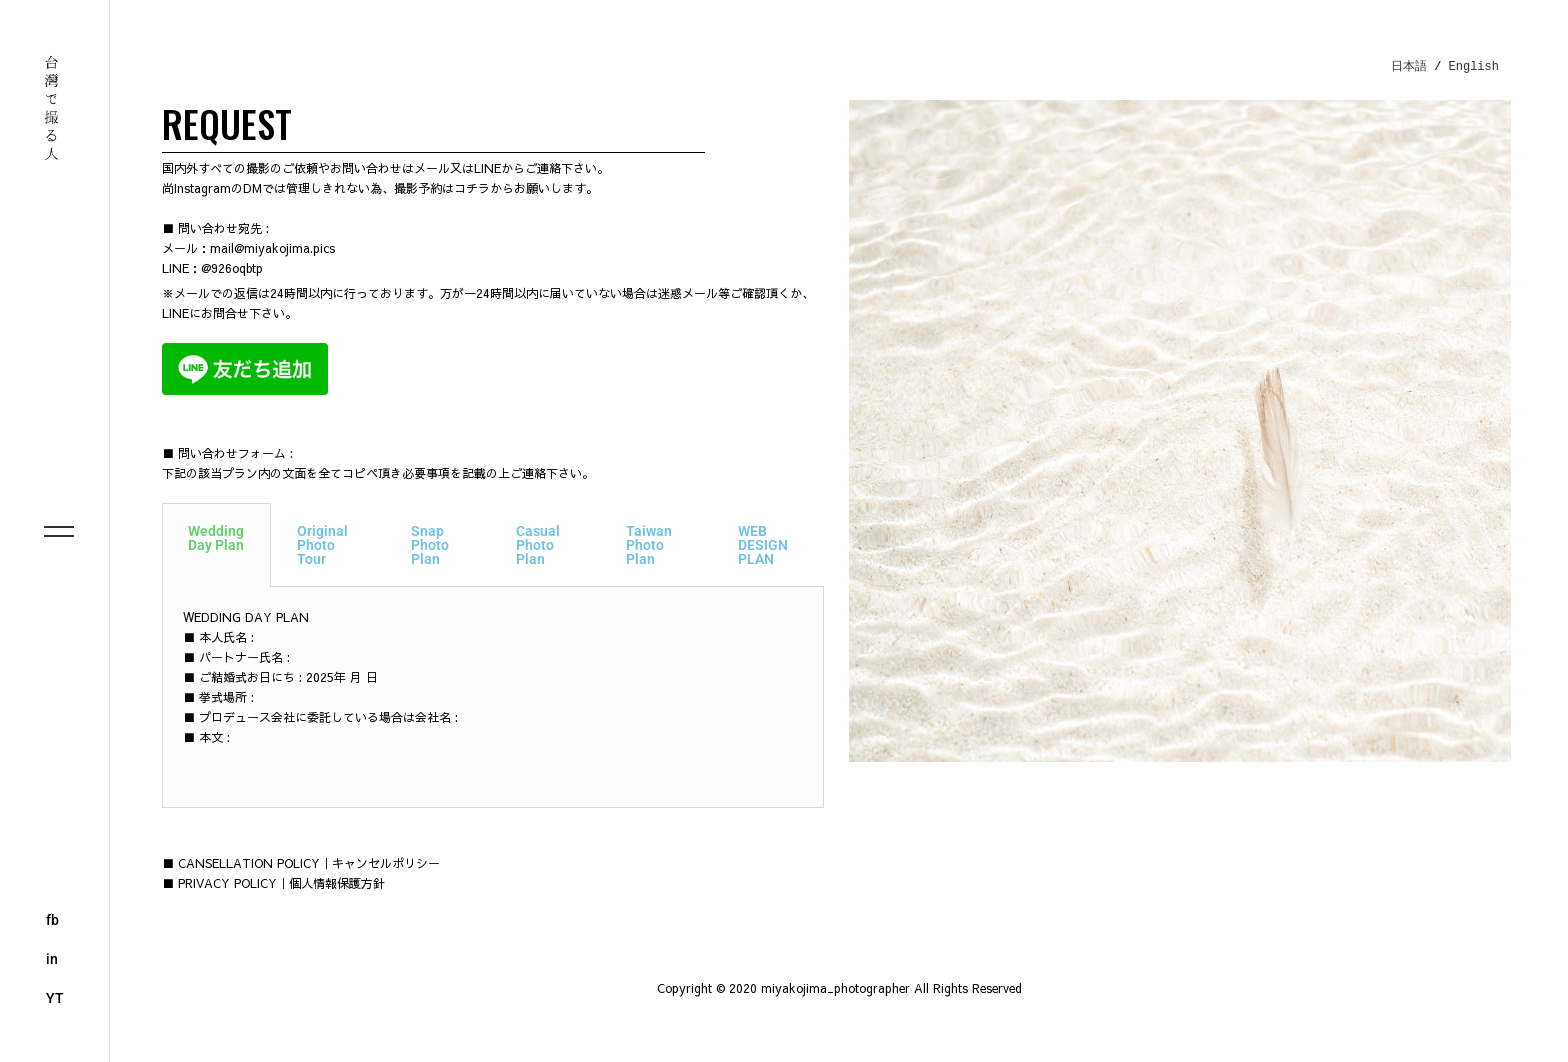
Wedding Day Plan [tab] (216, 538)
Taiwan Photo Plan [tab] (649, 545)
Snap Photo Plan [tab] (430, 545)
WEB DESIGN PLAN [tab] (763, 545)
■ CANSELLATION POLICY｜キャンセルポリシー (301, 863)
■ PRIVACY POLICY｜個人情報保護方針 (273, 883)
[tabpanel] (493, 697)
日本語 (1409, 66)
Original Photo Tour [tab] (322, 545)
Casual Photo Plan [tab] (538, 545)
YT (55, 998)
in (52, 959)
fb (52, 920)
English (1474, 66)
